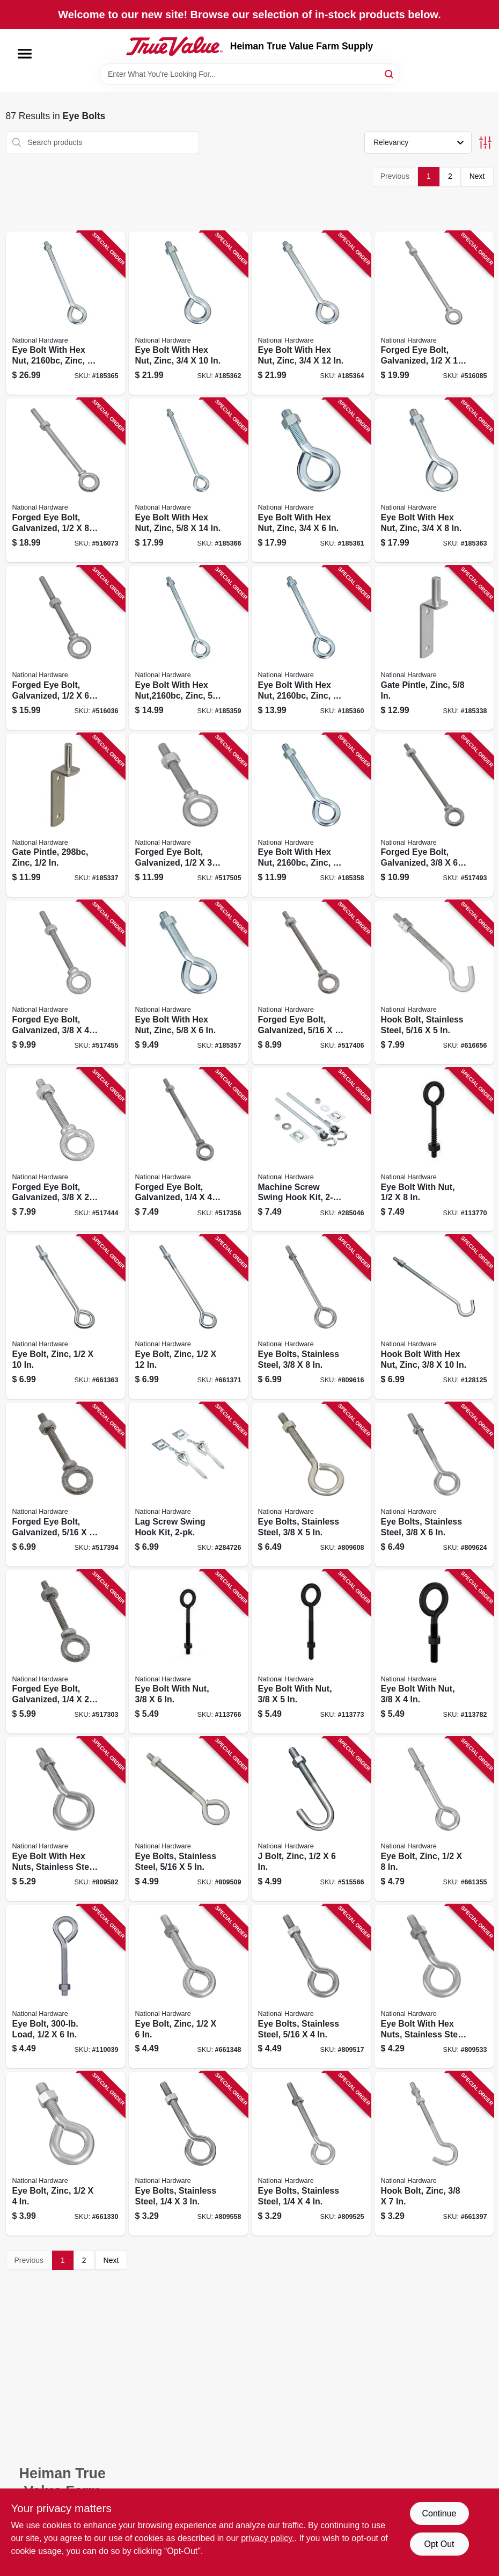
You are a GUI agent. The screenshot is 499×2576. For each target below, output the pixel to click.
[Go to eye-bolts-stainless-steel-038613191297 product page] (311, 1484)
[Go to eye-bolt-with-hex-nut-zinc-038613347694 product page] (188, 648)
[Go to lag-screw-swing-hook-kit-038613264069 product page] (188, 1484)
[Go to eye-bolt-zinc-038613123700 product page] (434, 1819)
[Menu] (25, 54)
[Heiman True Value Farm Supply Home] (174, 46)
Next (477, 176)
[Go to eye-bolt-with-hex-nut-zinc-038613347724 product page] (434, 480)
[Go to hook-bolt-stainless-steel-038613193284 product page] (434, 982)
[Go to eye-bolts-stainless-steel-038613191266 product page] (311, 1987)
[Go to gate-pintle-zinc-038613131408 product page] (434, 648)
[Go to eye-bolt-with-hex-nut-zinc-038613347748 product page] (311, 313)
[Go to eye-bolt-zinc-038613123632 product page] (65, 2154)
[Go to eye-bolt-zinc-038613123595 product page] (65, 1317)
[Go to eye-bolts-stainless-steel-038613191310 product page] (311, 1317)
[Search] (390, 73)
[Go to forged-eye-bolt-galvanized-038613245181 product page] (434, 313)
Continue (439, 2513)
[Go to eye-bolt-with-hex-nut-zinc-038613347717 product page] (311, 480)
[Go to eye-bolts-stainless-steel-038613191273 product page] (188, 1819)
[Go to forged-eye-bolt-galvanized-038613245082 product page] (188, 1150)
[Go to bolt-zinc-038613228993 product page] (311, 1819)
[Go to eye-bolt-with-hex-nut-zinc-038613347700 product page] (188, 480)
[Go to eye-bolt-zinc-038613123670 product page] (188, 1987)
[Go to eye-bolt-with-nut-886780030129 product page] (188, 1652)
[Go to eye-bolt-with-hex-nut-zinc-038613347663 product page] (188, 982)
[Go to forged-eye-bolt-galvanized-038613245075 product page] (65, 1652)
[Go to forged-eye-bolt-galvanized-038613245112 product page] (311, 982)
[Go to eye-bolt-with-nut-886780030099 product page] (434, 1652)
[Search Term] (249, 74)
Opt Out (439, 2544)
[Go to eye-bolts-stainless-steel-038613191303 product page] (434, 1484)
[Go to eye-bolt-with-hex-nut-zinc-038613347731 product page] (188, 313)
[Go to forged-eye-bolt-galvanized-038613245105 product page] (65, 1484)
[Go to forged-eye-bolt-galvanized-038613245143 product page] (434, 815)
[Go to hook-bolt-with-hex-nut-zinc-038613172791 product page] (434, 1317)
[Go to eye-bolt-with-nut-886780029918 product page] (434, 1150)
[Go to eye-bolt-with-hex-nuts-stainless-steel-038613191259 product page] (434, 1987)
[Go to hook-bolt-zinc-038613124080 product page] (434, 2154)
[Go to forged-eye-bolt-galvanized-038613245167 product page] (65, 648)
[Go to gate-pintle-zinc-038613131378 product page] (65, 815)
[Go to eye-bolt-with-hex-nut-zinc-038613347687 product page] (311, 648)
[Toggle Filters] (485, 142)
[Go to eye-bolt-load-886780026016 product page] (65, 1987)
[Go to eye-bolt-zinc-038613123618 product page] (188, 1317)
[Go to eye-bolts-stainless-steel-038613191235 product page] (188, 2154)
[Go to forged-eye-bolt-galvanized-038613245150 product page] (188, 815)
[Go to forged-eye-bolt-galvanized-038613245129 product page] (65, 1150)
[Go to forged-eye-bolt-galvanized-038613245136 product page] (65, 982)
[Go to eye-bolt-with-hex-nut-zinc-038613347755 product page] (65, 313)
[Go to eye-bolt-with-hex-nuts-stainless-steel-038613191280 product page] (65, 1819)
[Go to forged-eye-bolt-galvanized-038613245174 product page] (65, 480)
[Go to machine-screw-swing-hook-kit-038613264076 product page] (311, 1150)
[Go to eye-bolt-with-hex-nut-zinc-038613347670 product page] (311, 815)
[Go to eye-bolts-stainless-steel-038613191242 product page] (311, 2154)
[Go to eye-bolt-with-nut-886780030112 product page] (311, 1652)
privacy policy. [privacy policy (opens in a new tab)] (267, 2538)
